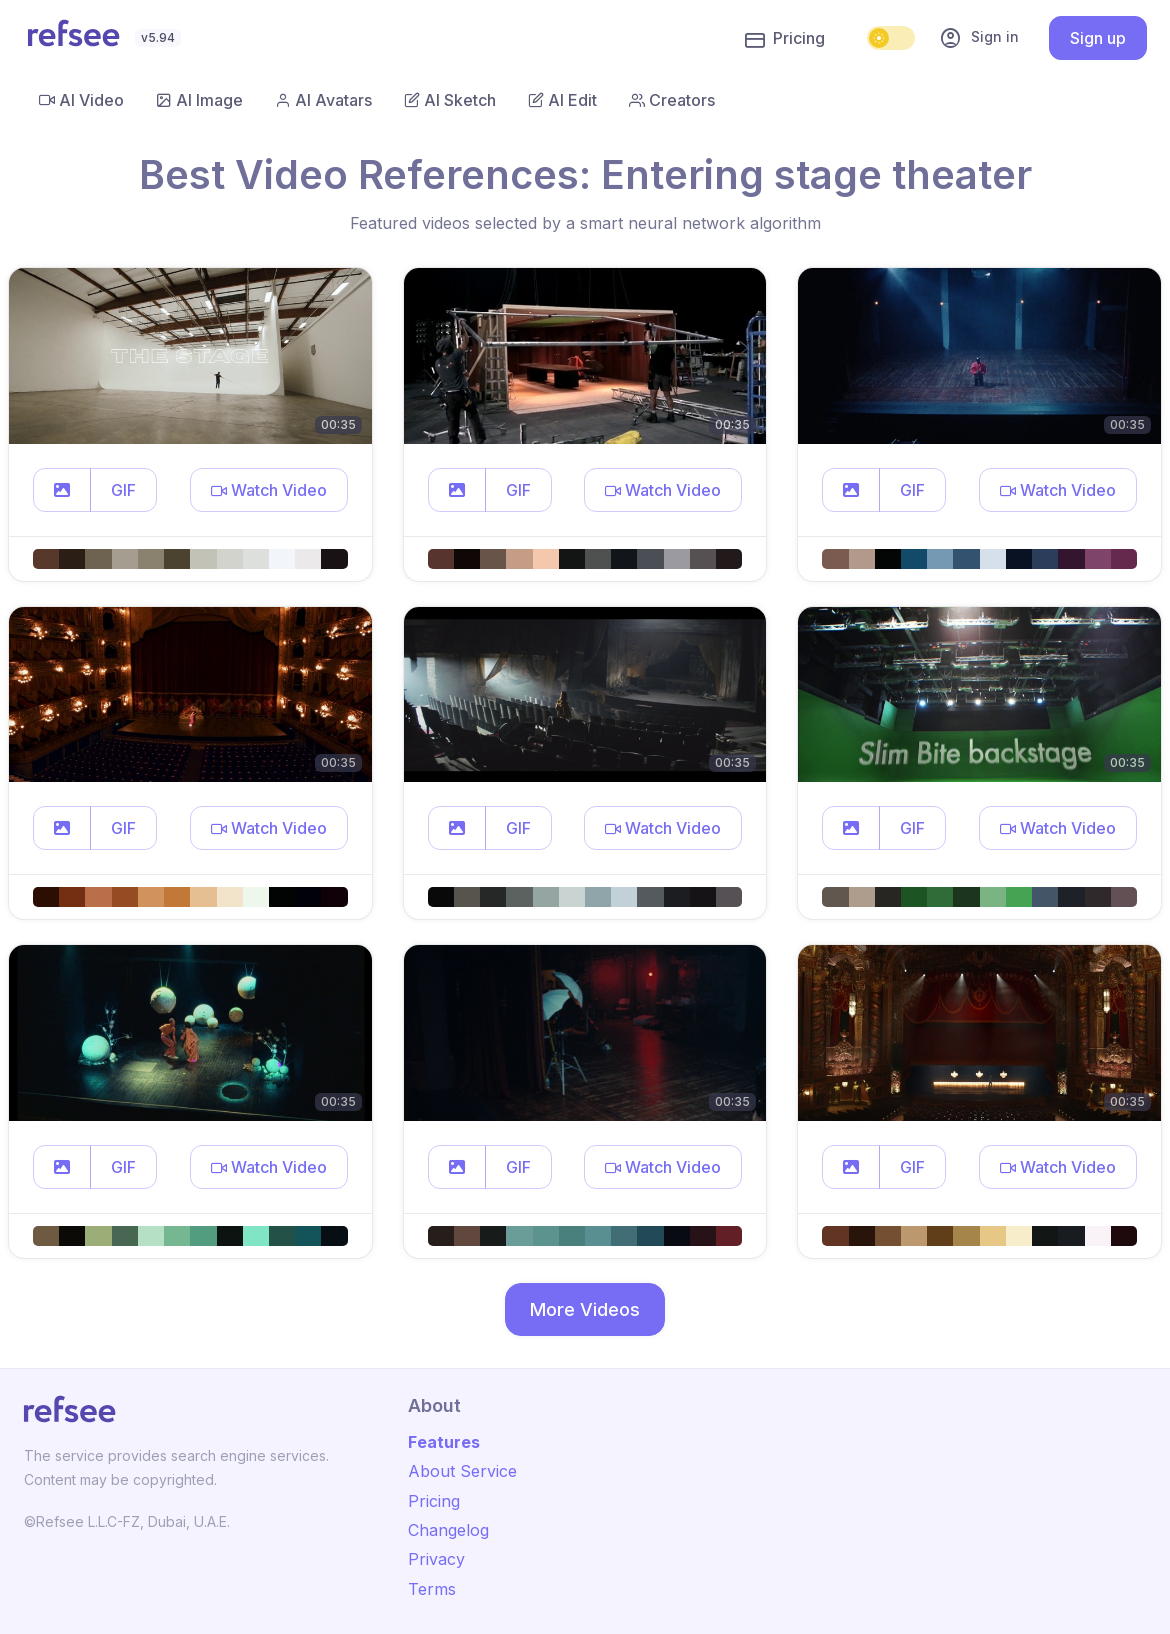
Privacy (436, 1559)
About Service (462, 1471)
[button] (62, 490)
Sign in (979, 38)
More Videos (585, 1309)
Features (444, 1442)
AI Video (81, 100)
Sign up (1098, 38)
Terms (432, 1589)
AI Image (199, 100)
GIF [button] (123, 490)
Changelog (448, 1530)
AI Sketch (450, 100)
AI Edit (562, 100)
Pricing (785, 39)
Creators (672, 100)
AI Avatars (323, 100)
